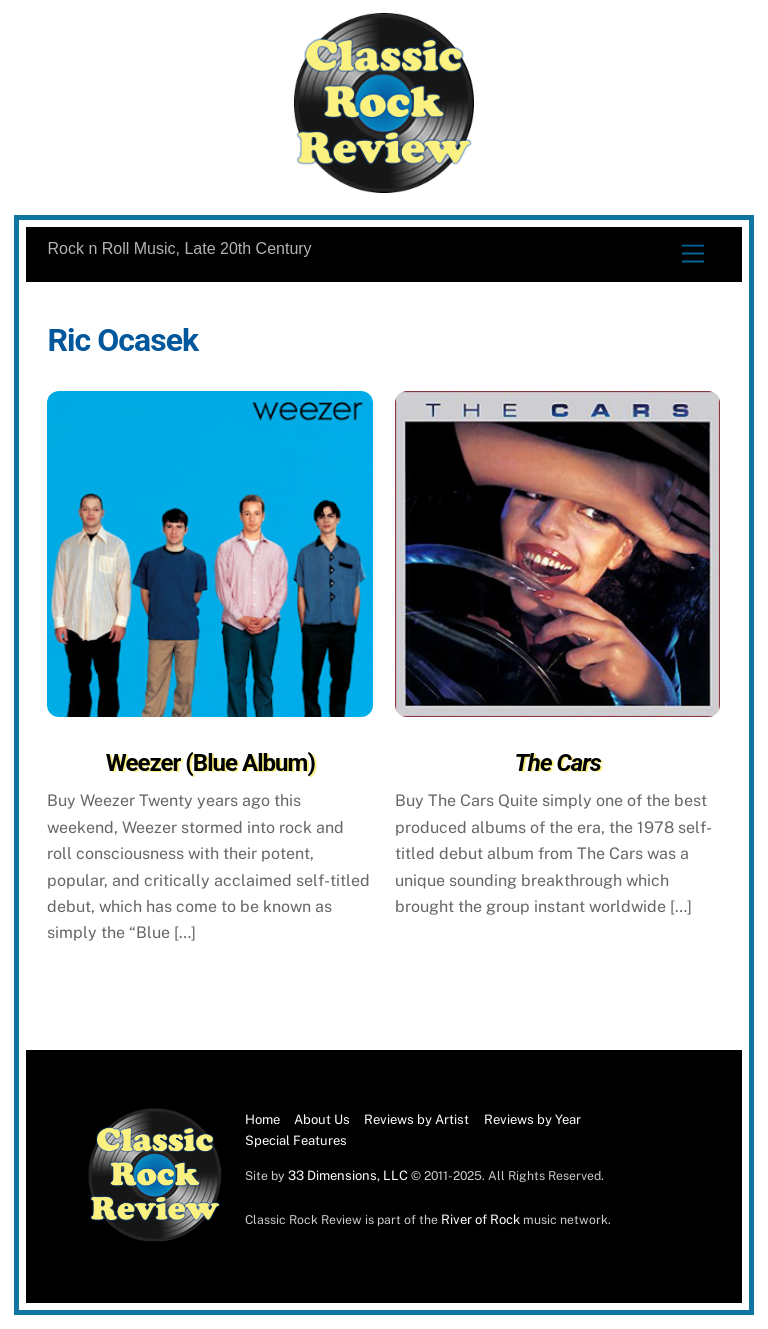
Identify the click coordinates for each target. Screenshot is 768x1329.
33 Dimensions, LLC (348, 1175)
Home (262, 1119)
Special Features (296, 1140)
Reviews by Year (532, 1119)
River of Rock (480, 1219)
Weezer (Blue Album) (210, 763)
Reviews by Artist (416, 1119)
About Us (322, 1119)
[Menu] (693, 254)
